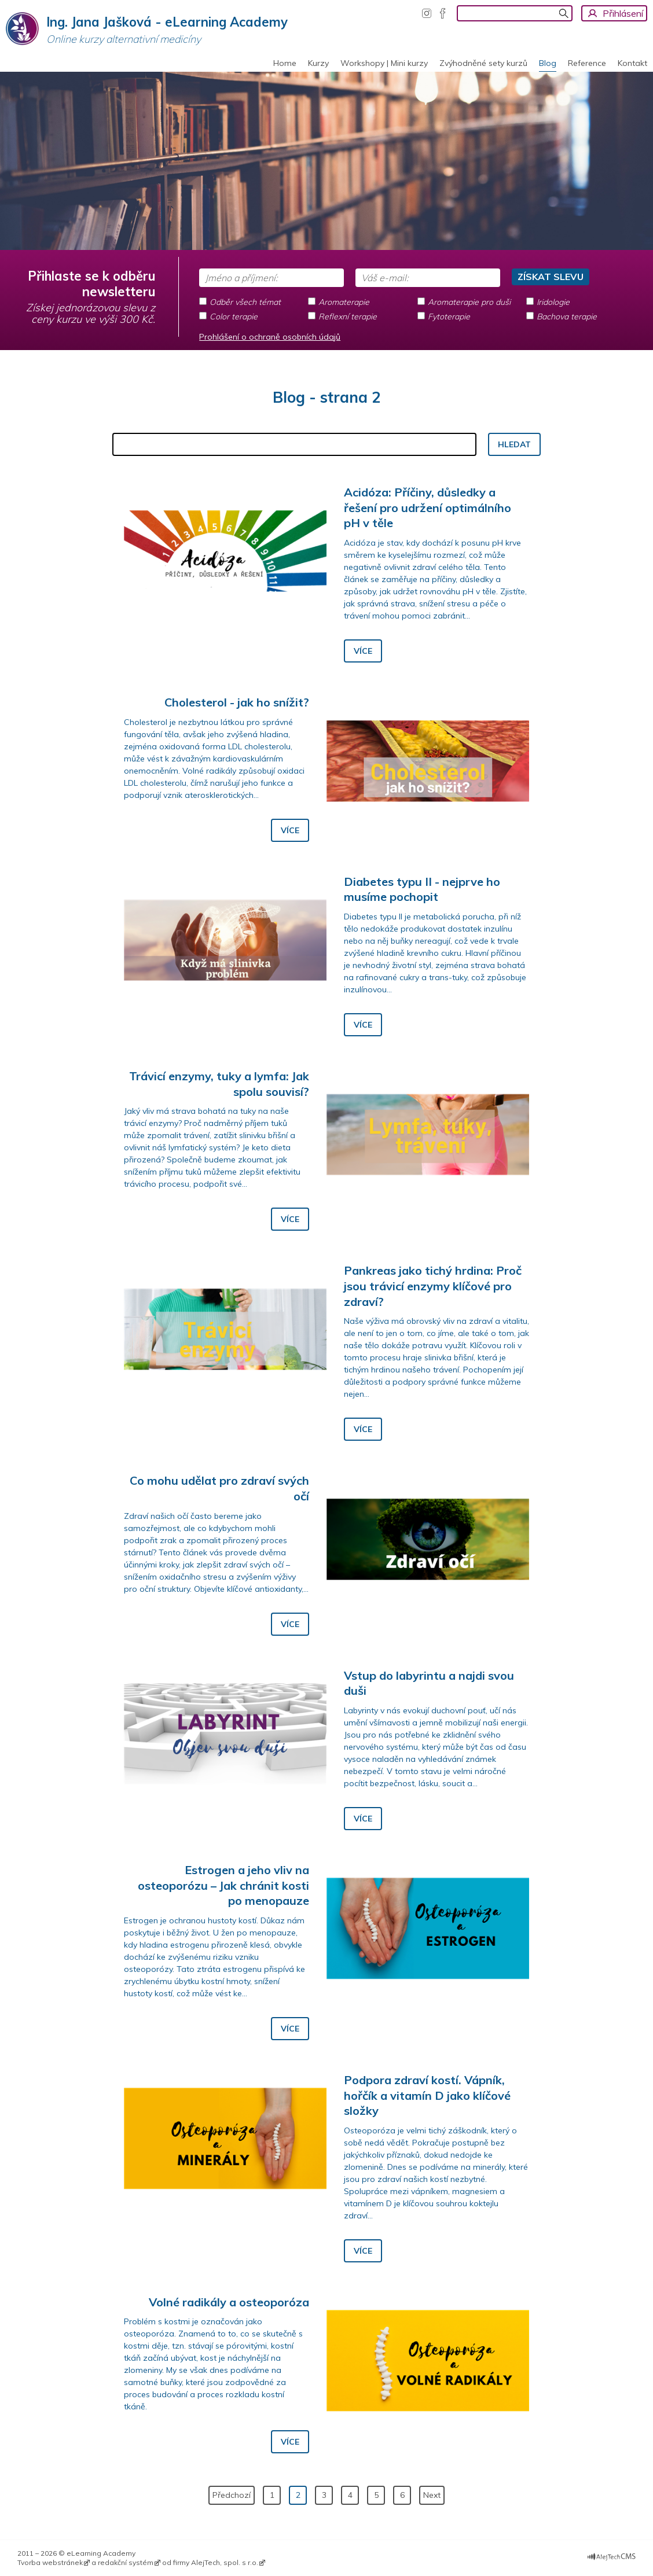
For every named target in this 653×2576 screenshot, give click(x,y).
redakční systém (125, 2562)
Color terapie (234, 316)
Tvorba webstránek (50, 2562)
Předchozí (231, 2495)
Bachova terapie (567, 316)
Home (284, 63)
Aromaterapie (343, 302)
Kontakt (632, 63)
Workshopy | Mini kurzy (384, 63)
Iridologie (553, 302)
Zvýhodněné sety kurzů (483, 63)
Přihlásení (623, 13)
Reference (587, 63)
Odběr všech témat (245, 302)
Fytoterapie (449, 316)
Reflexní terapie (347, 316)
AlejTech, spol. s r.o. (224, 2562)
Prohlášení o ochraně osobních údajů (269, 337)
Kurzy (318, 63)
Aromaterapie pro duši (469, 302)
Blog (547, 63)
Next (432, 2495)
